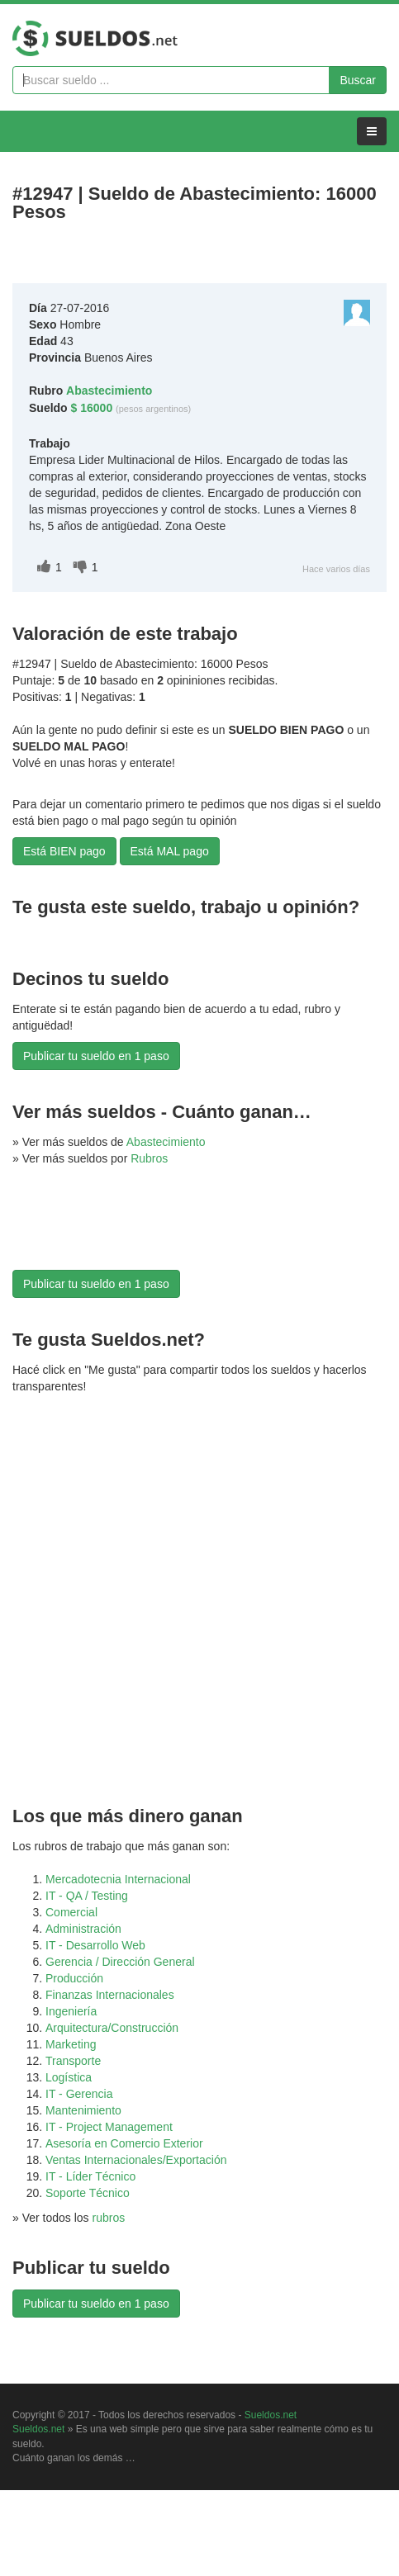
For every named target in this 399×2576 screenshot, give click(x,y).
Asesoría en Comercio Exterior (124, 2143)
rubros (109, 2217)
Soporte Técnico (87, 2193)
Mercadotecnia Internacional (118, 1879)
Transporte (73, 2060)
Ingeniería (71, 2011)
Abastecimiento (166, 1141)
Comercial (71, 1912)
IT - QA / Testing (86, 1895)
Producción (74, 1978)
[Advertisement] (95, 1228)
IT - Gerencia (78, 2093)
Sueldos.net (271, 2415)
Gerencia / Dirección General (120, 1961)
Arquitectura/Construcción (111, 2027)
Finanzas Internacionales (109, 1994)
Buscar (358, 80)
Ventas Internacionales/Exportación (135, 2159)
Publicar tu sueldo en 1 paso (96, 1056)
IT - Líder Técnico (90, 2176)
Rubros (149, 1158)
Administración (83, 1928)
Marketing (70, 2044)
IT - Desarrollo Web (95, 1945)
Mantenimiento (83, 2110)
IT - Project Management (109, 2126)
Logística (68, 2077)
